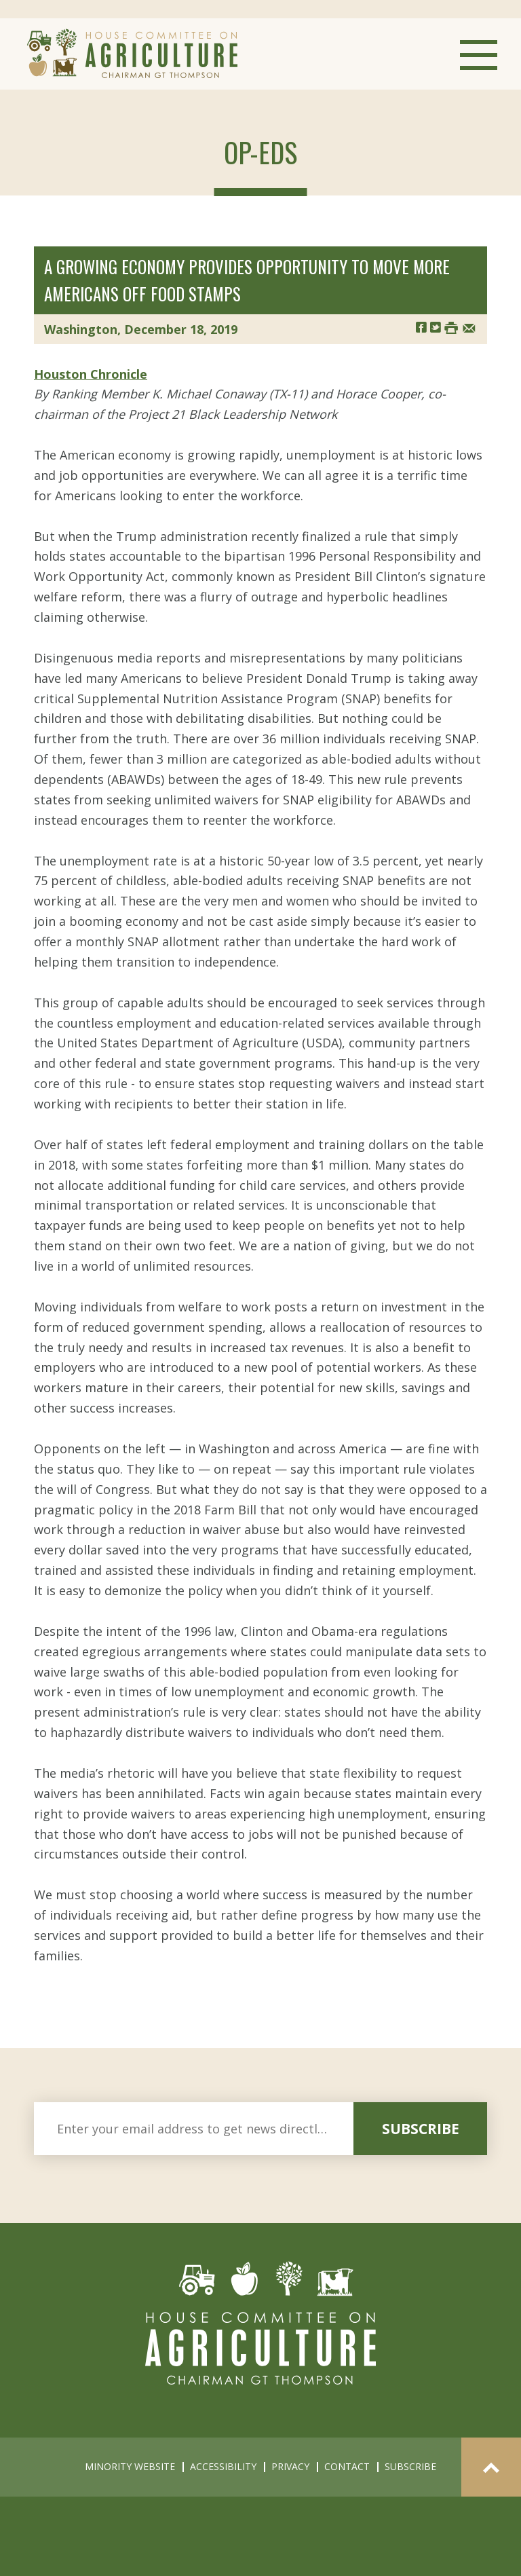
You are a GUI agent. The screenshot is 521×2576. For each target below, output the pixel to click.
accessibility (223, 2466)
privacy (290, 2466)
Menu (478, 55)
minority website (130, 2466)
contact (347, 2466)
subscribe (420, 2128)
